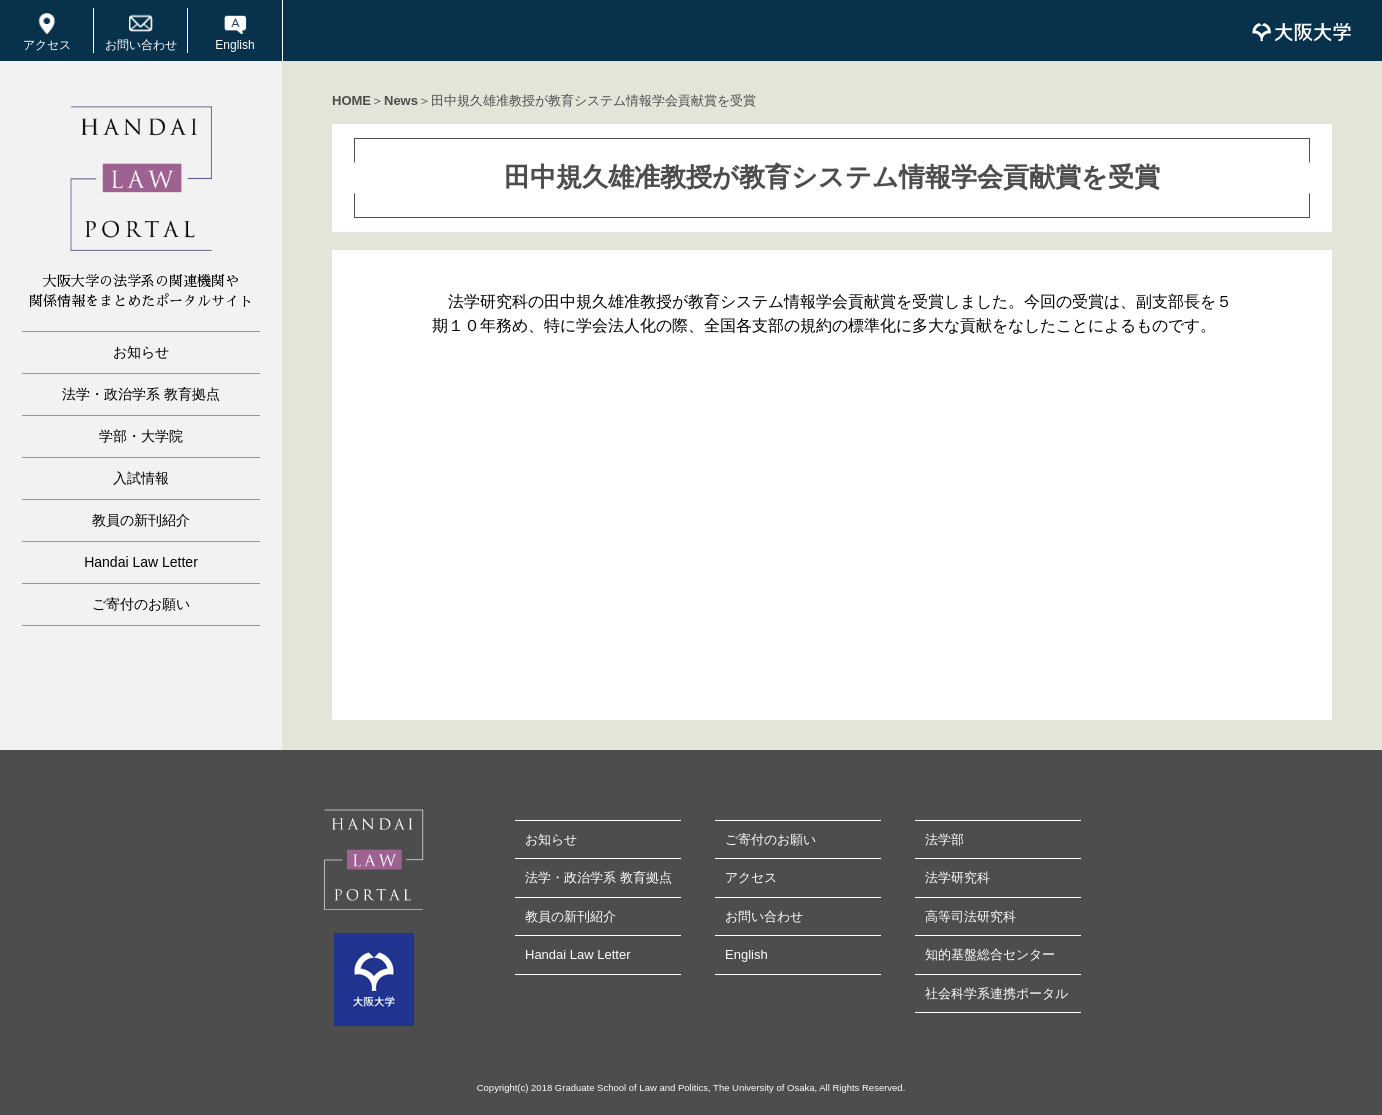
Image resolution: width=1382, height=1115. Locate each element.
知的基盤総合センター (990, 954)
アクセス (47, 45)
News (401, 100)
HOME (351, 100)
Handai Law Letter (141, 562)
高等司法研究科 (970, 916)
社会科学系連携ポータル (996, 993)
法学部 (944, 839)
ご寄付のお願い (141, 604)
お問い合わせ (141, 45)
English (234, 45)
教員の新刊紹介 (141, 520)
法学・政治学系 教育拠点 (141, 394)
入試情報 (141, 478)
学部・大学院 (141, 436)
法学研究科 (957, 877)
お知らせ (141, 352)
